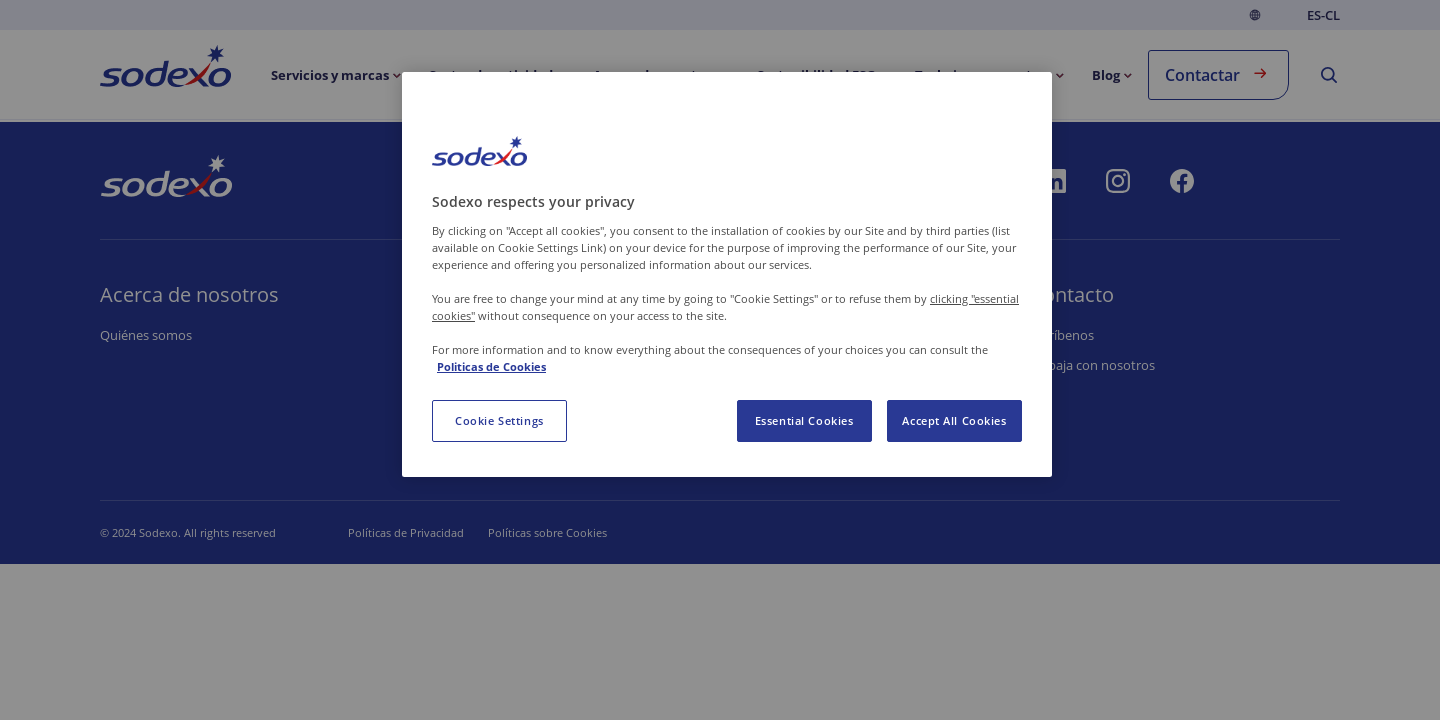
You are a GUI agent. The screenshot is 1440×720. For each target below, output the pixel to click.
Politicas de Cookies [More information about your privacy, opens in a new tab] (491, 366)
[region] (727, 274)
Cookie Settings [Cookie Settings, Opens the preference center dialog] (499, 420)
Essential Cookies (804, 420)
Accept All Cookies (954, 420)
